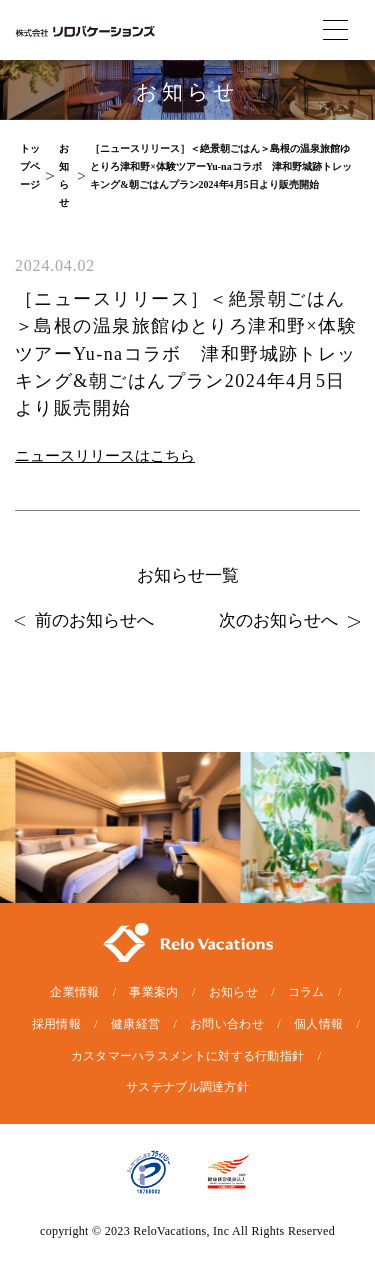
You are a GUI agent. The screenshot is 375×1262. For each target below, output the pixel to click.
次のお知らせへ (289, 620)
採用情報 (56, 1024)
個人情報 (318, 1024)
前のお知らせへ (84, 620)
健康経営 (135, 1024)
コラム (306, 992)
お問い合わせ (227, 1024)
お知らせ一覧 (188, 575)
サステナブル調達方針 (187, 1087)
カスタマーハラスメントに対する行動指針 (188, 1056)
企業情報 (74, 992)
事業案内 (153, 992)
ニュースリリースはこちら (105, 456)
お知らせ (233, 992)
